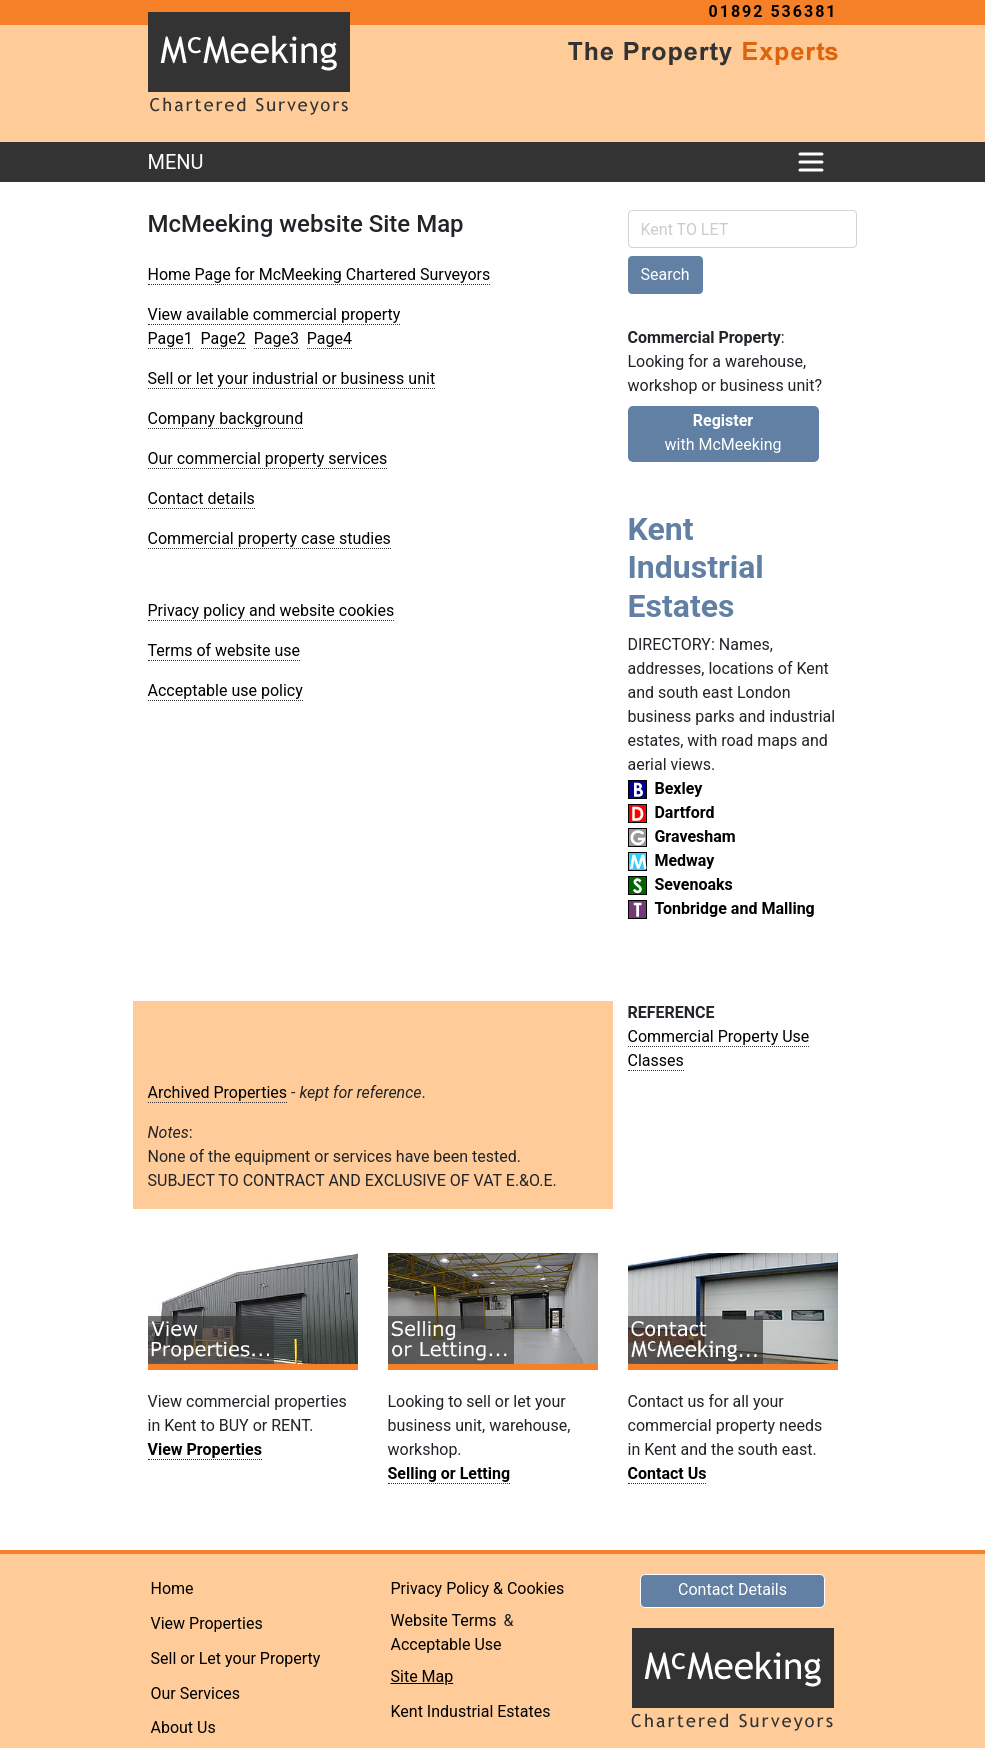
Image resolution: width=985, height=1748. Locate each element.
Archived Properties (218, 1092)
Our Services (196, 1693)
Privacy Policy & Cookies (478, 1588)
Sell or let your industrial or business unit (292, 378)
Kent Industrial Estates (471, 1711)
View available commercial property (274, 314)
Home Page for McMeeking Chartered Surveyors (319, 274)
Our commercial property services (268, 458)
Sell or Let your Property (236, 1658)
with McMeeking (723, 432)
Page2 (223, 338)
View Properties (205, 1449)
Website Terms (444, 1620)
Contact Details (732, 1589)
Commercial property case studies (269, 538)
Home (172, 1588)
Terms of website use (224, 650)
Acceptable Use (446, 1644)
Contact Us (667, 1473)
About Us (183, 1727)
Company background (226, 418)
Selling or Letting (449, 1473)
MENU (176, 162)
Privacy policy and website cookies (271, 610)
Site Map (422, 1676)
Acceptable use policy (225, 690)
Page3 (276, 338)
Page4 (329, 338)
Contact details (201, 498)
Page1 (170, 338)
